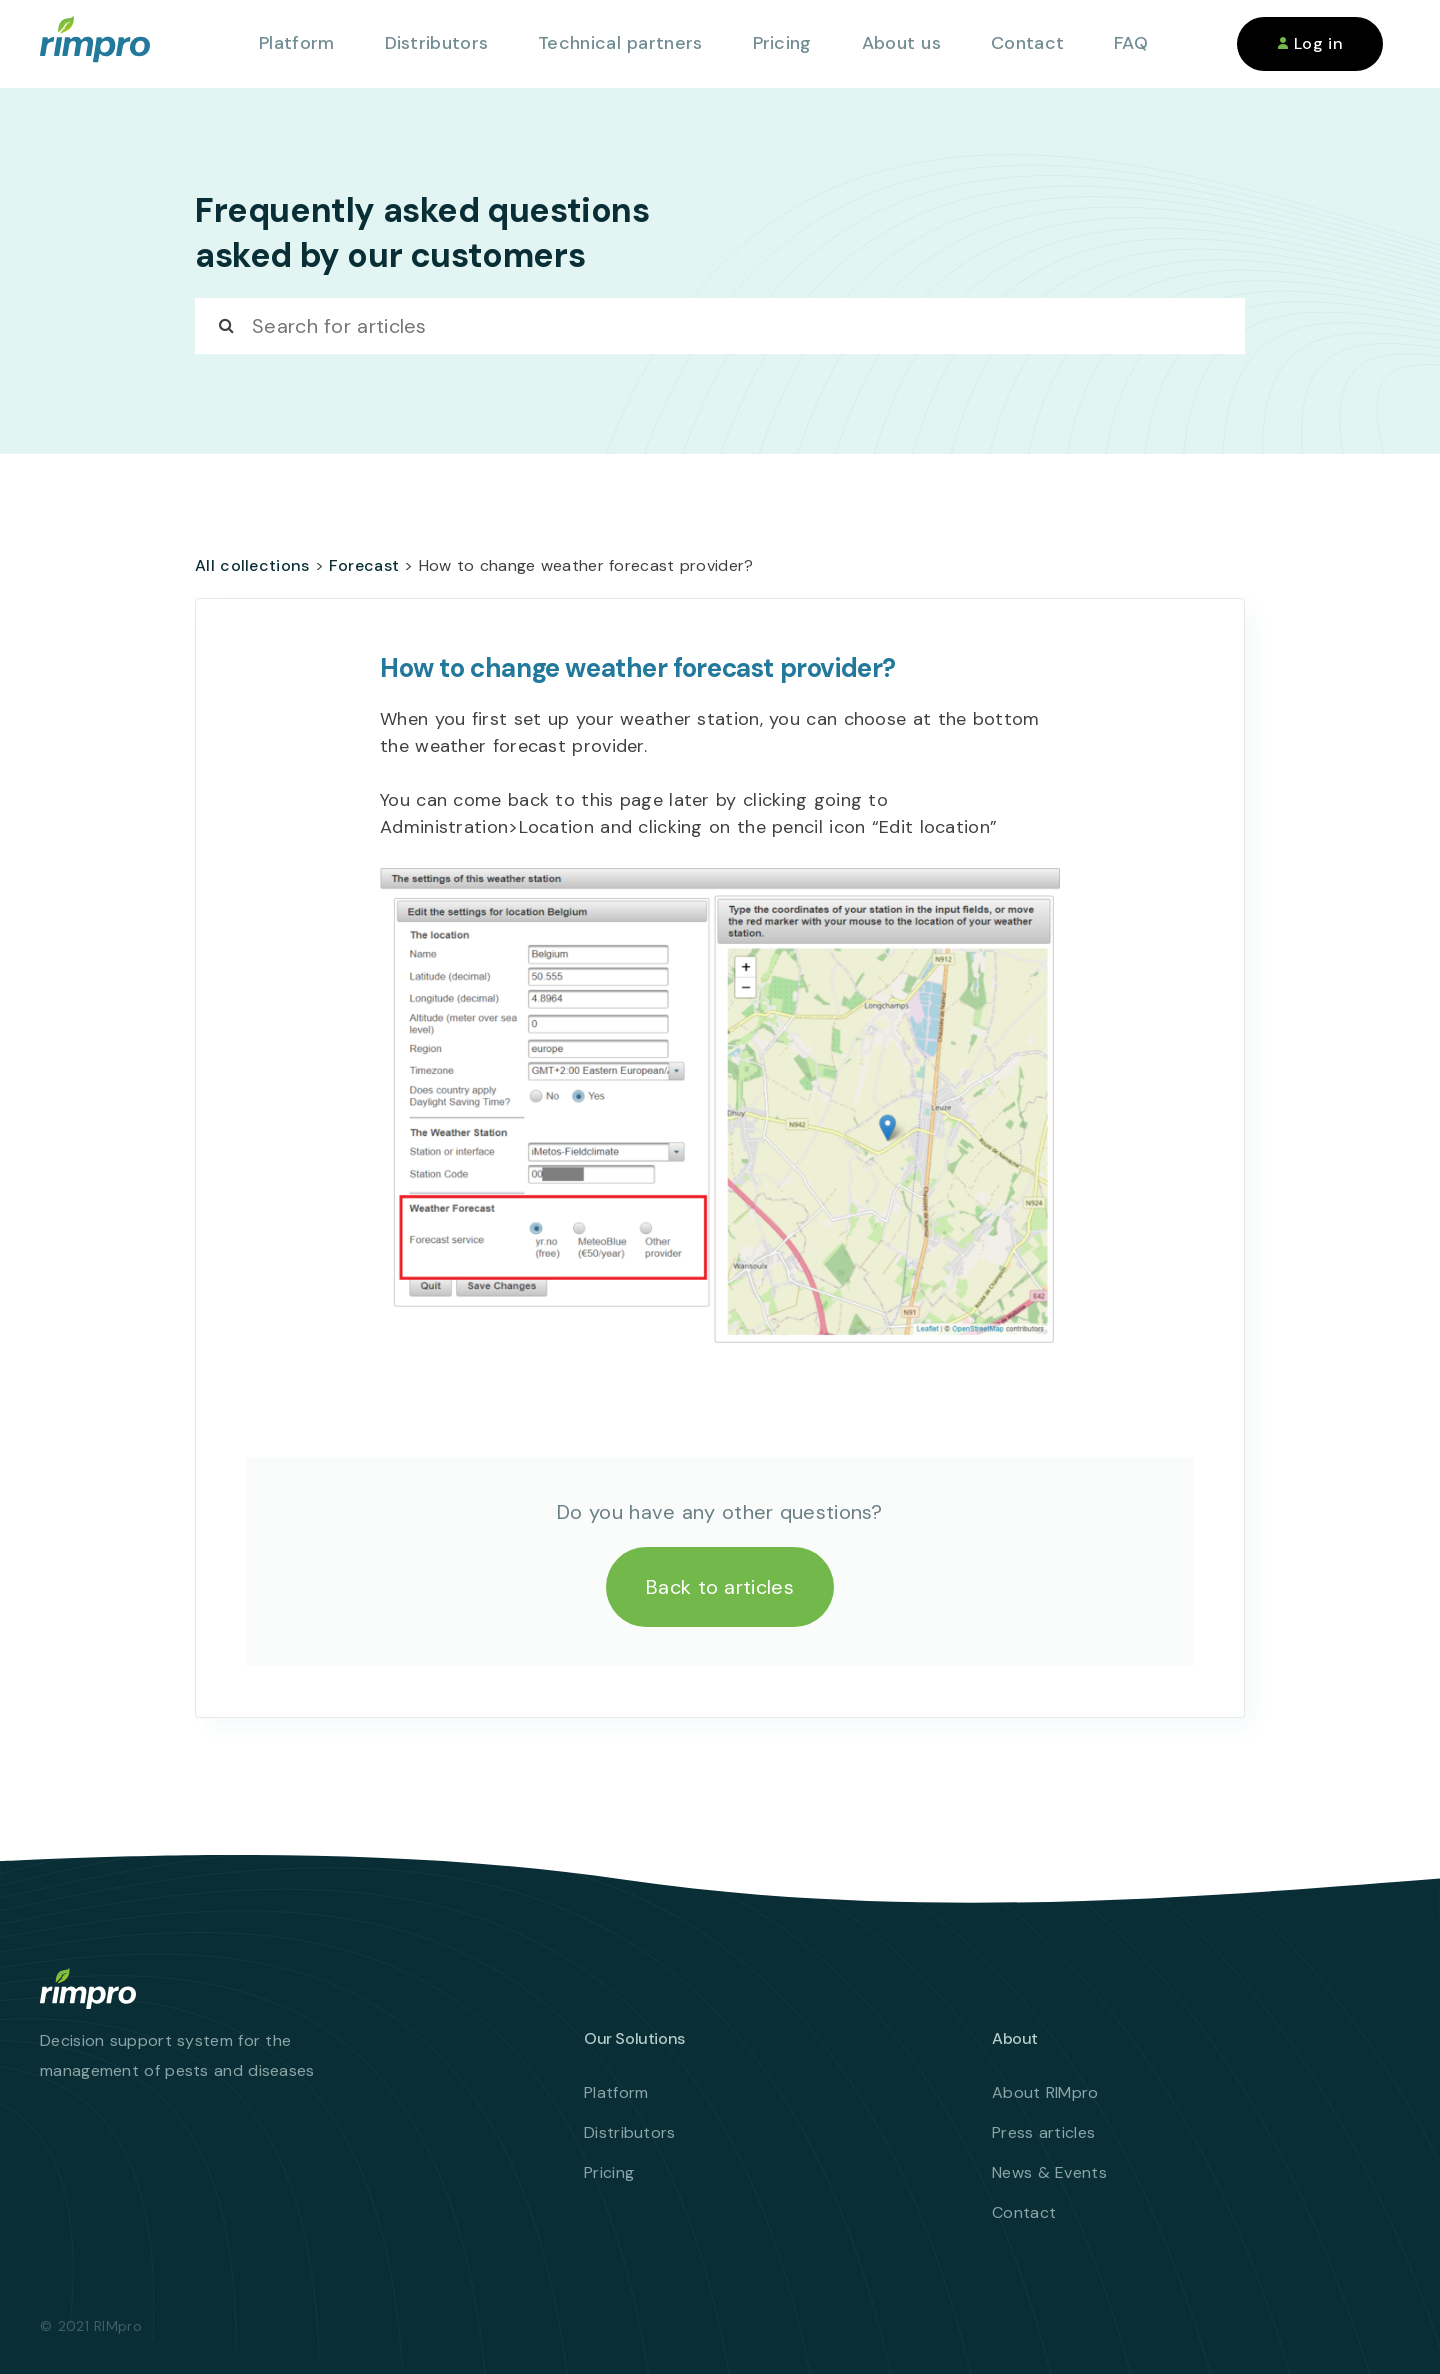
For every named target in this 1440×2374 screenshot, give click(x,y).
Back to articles (720, 1587)
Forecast (364, 565)
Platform (296, 43)
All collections (252, 565)
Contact (1027, 43)
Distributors (437, 43)
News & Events (1049, 2172)
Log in (1310, 43)
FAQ (1131, 43)
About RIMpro (1045, 2092)
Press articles (1043, 2132)
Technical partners (620, 43)
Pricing (782, 43)
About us (901, 43)
